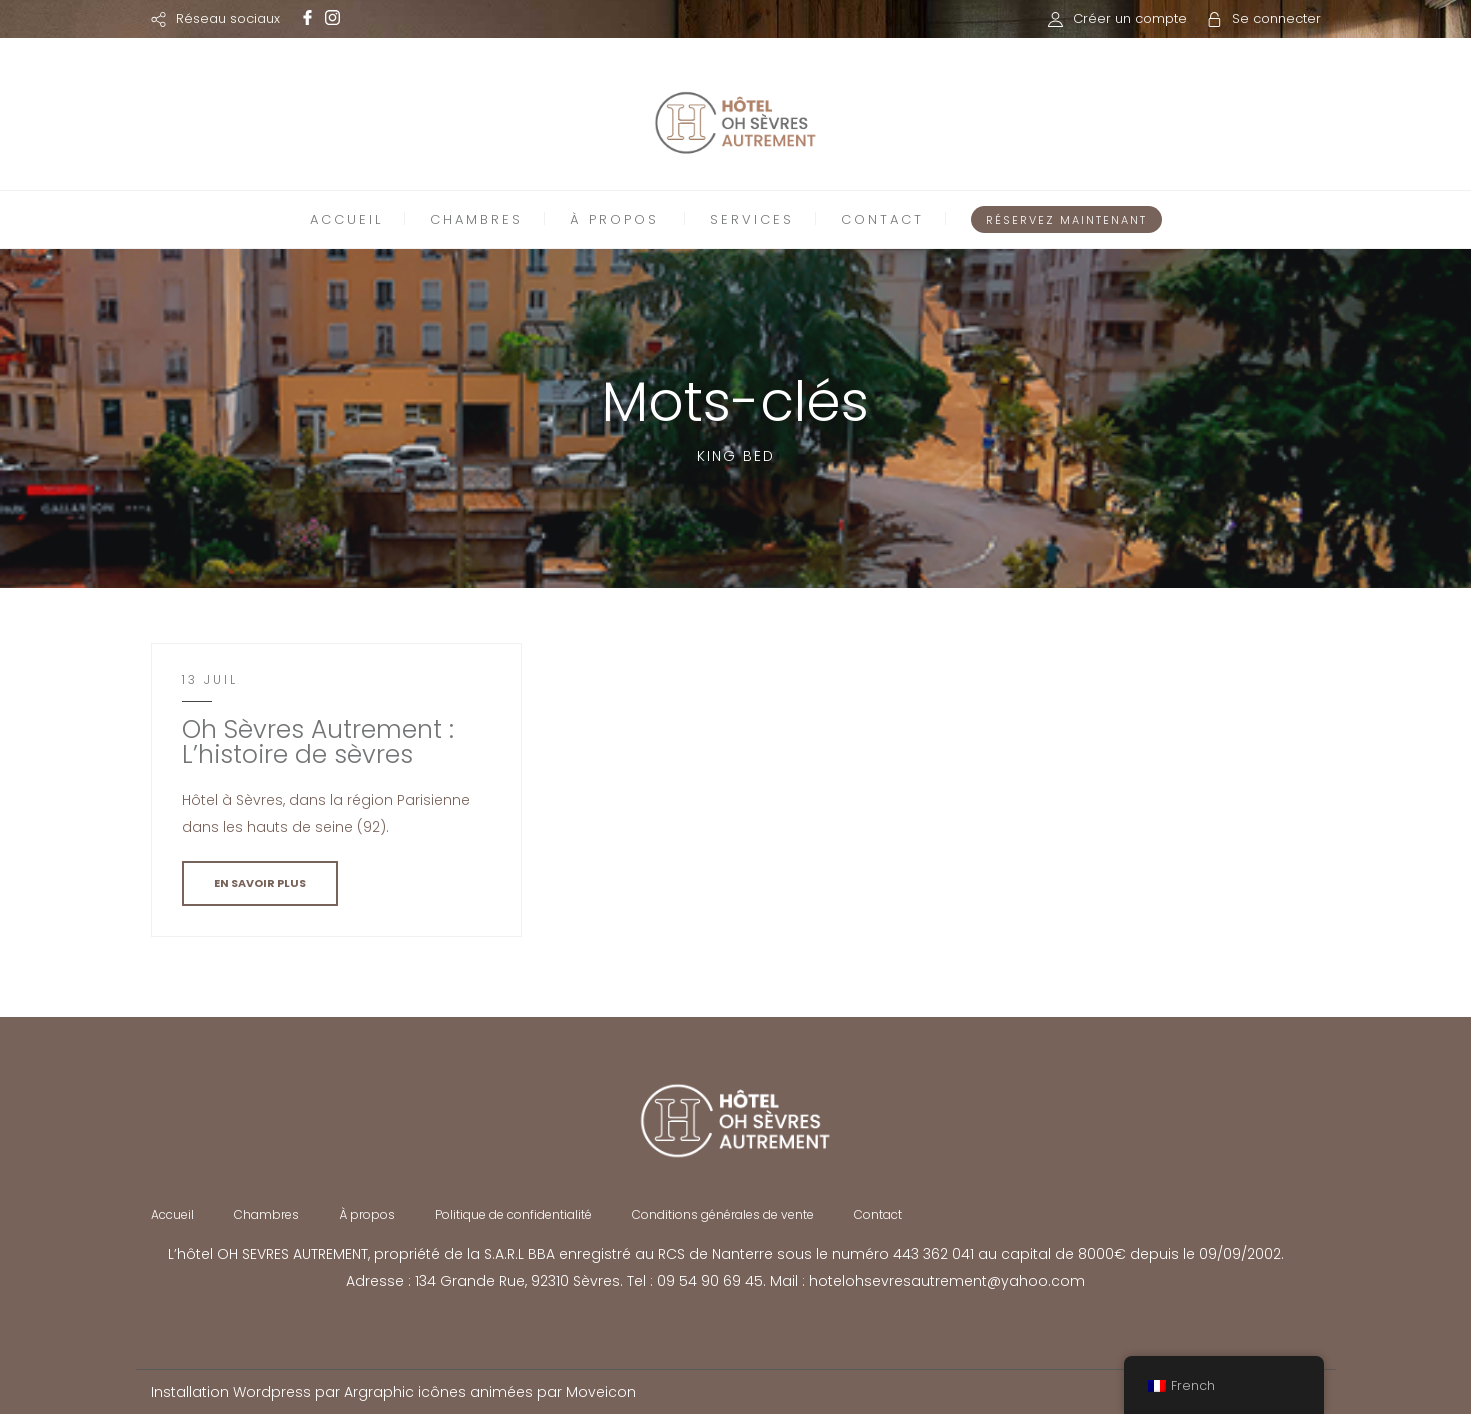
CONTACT (882, 219)
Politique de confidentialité (513, 1214)
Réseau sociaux (228, 18)
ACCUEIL (346, 219)
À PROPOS (614, 219)
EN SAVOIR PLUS (260, 883)
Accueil (172, 1214)
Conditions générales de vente (723, 1214)
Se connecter (1276, 18)
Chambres (266, 1214)
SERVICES (752, 219)
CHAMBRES (476, 219)
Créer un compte (1130, 18)
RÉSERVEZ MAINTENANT (1066, 220)
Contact (878, 1214)
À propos (367, 1214)
